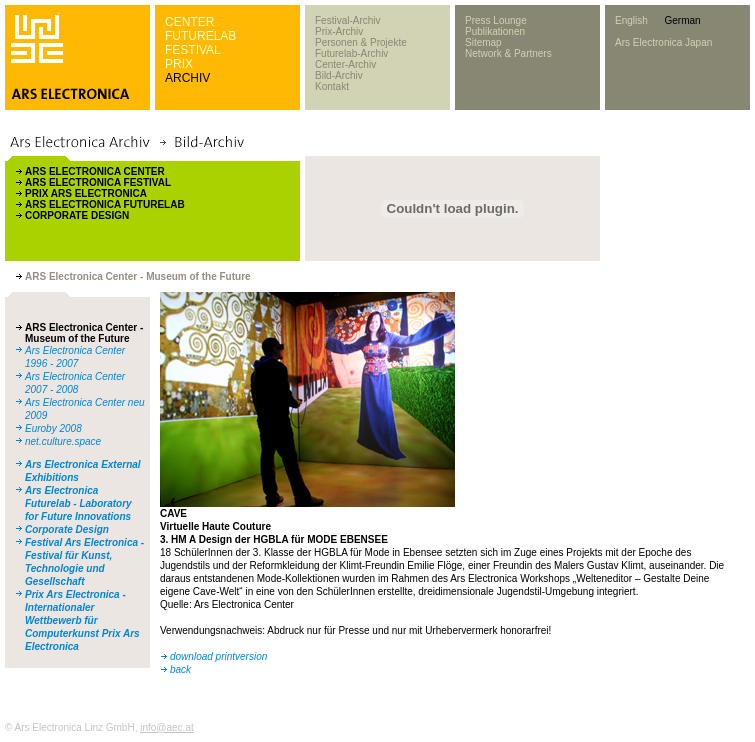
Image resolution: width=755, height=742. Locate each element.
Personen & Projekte (361, 42)
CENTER (189, 22)
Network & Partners (508, 53)
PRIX (179, 64)
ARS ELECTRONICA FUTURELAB (105, 204)
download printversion (218, 656)
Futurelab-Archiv (351, 53)
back (180, 669)
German (682, 20)
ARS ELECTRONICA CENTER (95, 171)
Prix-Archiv (339, 31)
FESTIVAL (193, 50)
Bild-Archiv (339, 75)
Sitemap (483, 42)
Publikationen (495, 31)
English (631, 20)
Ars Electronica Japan (663, 42)
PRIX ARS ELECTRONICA (86, 193)
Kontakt (332, 86)
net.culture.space (63, 441)
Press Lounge (496, 20)
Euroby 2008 (53, 428)
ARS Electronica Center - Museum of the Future (84, 333)
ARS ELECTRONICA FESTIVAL (98, 182)
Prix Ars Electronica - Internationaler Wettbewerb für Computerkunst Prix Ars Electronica (82, 620)
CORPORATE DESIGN (77, 215)
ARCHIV (187, 78)
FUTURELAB (200, 36)
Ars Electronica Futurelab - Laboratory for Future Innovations (78, 503)
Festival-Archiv (348, 20)
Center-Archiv (345, 64)
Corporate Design (67, 529)
